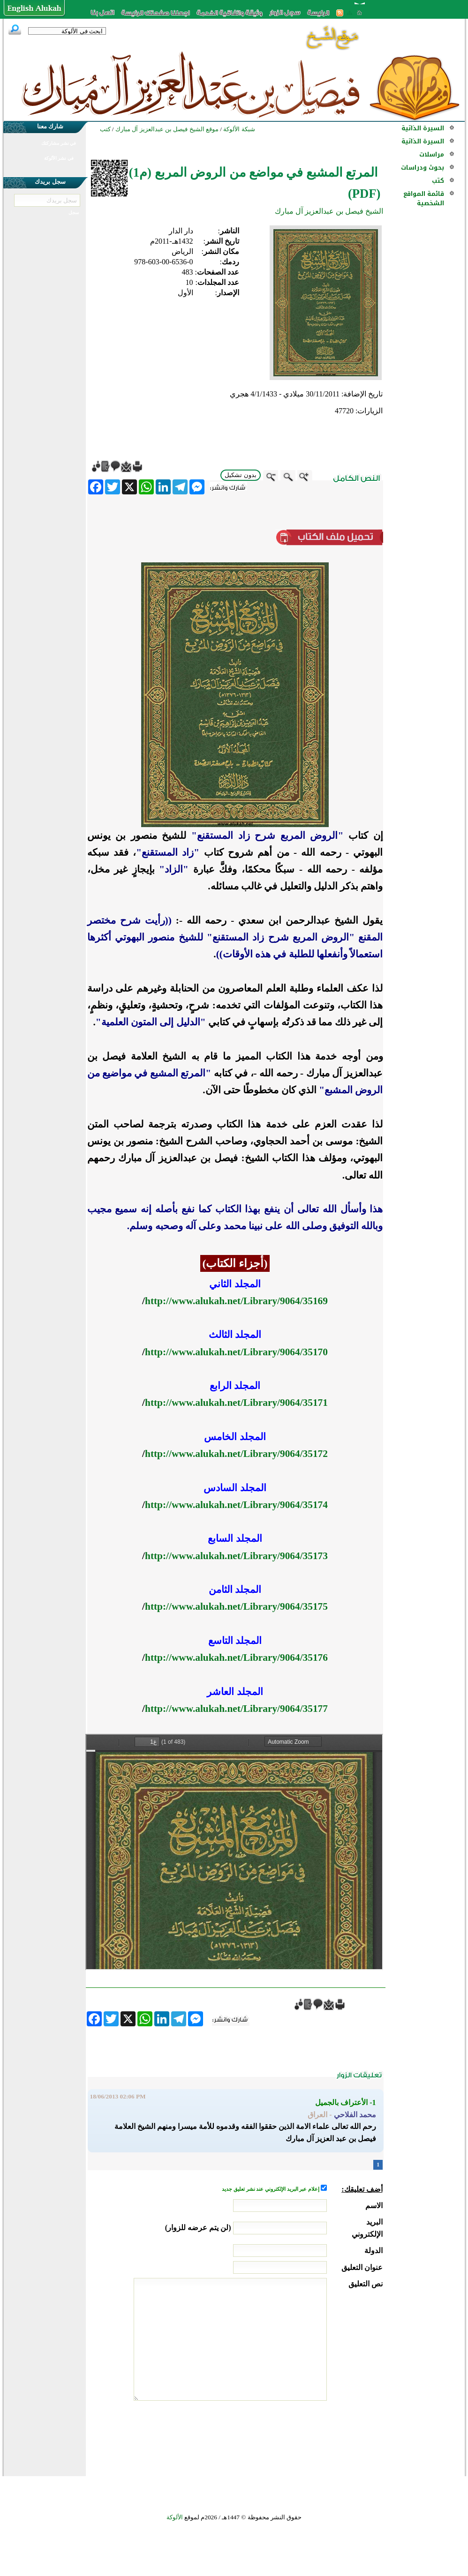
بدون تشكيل (241, 474)
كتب (438, 181)
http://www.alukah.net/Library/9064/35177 (236, 1708)
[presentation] (311, 2436)
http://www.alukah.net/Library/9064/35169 (236, 1301)
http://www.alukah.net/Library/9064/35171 (236, 1402)
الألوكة (174, 2517)
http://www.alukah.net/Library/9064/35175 (236, 1606)
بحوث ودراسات (422, 167)
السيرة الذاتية (422, 128)
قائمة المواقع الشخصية (423, 198)
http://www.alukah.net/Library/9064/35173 (236, 1555)
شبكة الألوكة (239, 129)
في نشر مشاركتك (58, 143)
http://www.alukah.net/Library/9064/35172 (236, 1453)
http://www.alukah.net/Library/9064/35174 (236, 1504)
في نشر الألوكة (59, 158)
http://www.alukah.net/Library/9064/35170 (236, 1352)
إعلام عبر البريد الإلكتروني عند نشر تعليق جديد (271, 2189)
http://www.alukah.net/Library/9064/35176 (236, 1657)
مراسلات (431, 154)
